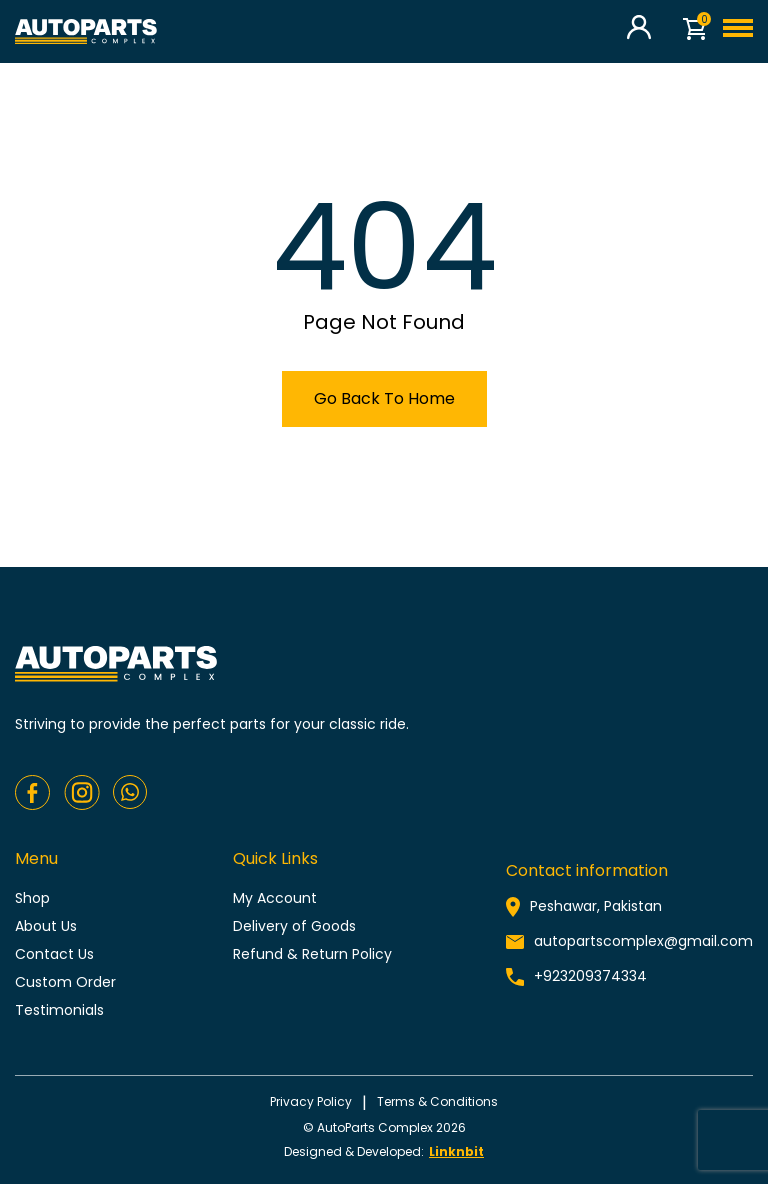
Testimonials (59, 1010)
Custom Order (65, 982)
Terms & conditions (437, 1101)
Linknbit (456, 1151)
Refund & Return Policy (312, 954)
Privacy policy (311, 1101)
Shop (32, 898)
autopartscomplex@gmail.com (643, 941)
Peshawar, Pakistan (596, 906)
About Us (46, 926)
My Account (275, 898)
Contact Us (54, 954)
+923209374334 (590, 976)
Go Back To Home (384, 398)
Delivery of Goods (294, 926)
